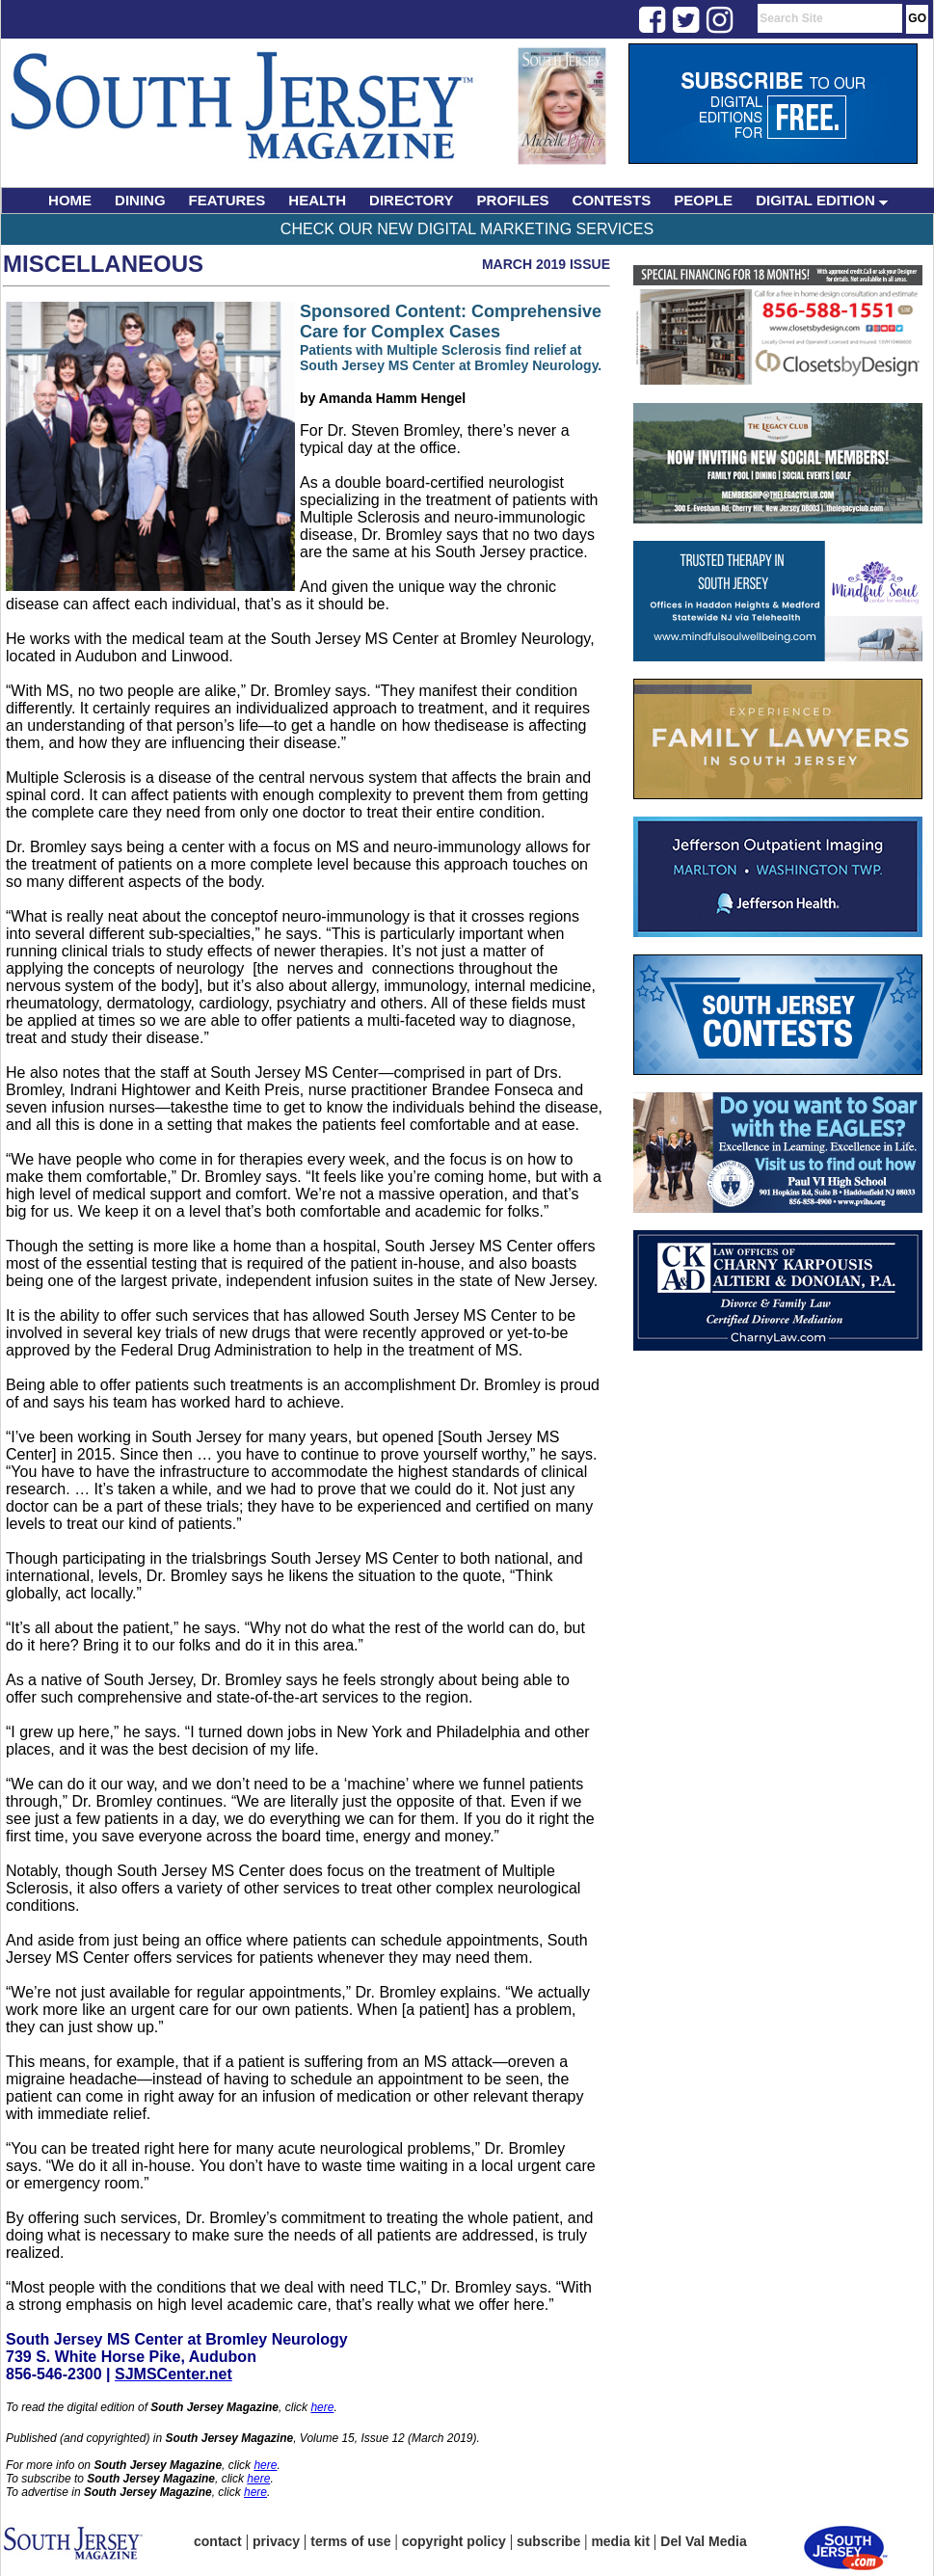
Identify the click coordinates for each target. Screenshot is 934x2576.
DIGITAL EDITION (822, 200)
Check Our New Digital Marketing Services (467, 229)
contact (218, 2541)
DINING (140, 200)
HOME (70, 200)
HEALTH (317, 200)
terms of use (350, 2541)
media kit (620, 2541)
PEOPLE (703, 200)
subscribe (548, 2541)
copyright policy (454, 2541)
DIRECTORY (411, 200)
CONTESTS (612, 200)
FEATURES (227, 200)
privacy (276, 2541)
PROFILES (513, 200)
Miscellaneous (103, 264)
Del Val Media (703, 2541)
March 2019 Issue (546, 264)
